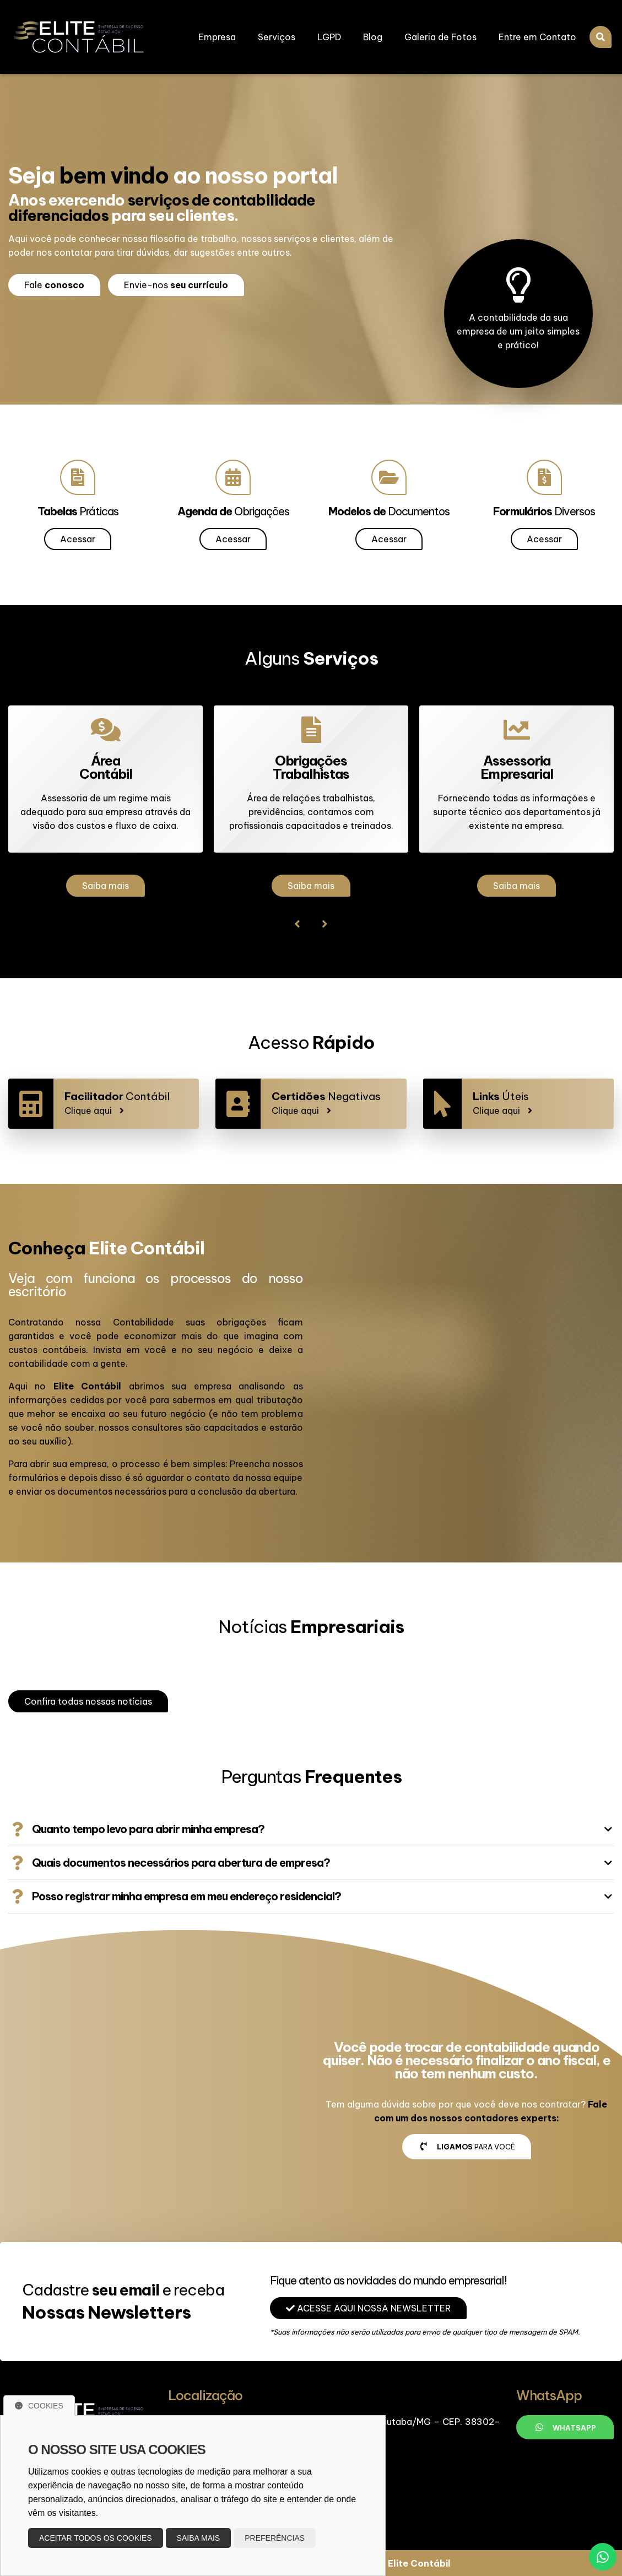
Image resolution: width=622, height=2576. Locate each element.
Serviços (276, 36)
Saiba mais (105, 885)
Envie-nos (176, 284)
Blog (372, 36)
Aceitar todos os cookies (95, 2538)
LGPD (329, 36)
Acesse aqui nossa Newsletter (368, 2308)
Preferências (275, 2538)
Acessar (77, 539)
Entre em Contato (537, 36)
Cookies (39, 2405)
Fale (54, 284)
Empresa (217, 36)
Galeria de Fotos (440, 36)
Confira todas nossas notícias (88, 1701)
